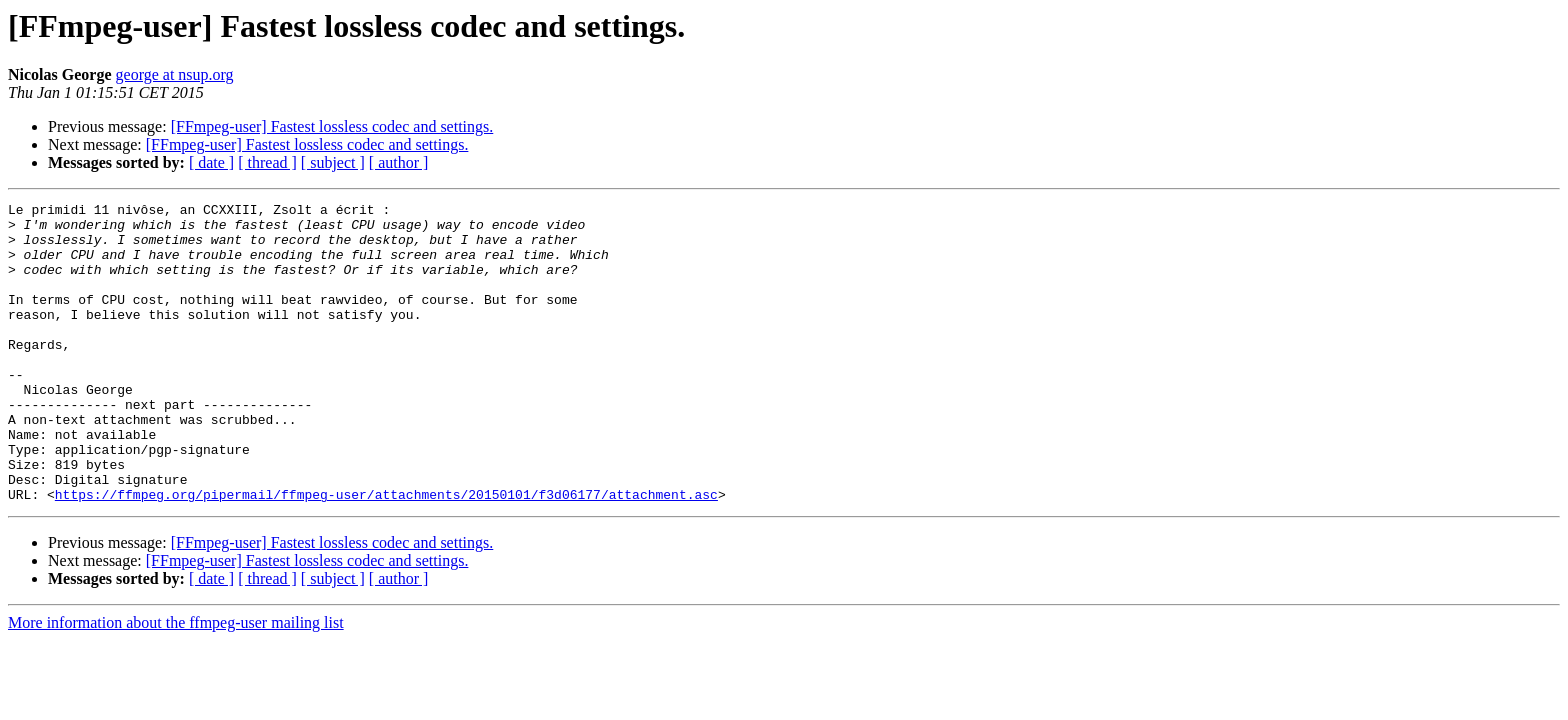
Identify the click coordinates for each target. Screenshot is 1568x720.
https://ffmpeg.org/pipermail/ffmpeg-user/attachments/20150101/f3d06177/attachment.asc (386, 554)
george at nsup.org (175, 74)
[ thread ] (267, 162)
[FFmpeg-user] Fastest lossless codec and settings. (332, 126)
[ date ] (211, 162)
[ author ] (399, 162)
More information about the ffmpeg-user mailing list (176, 682)
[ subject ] (333, 162)
